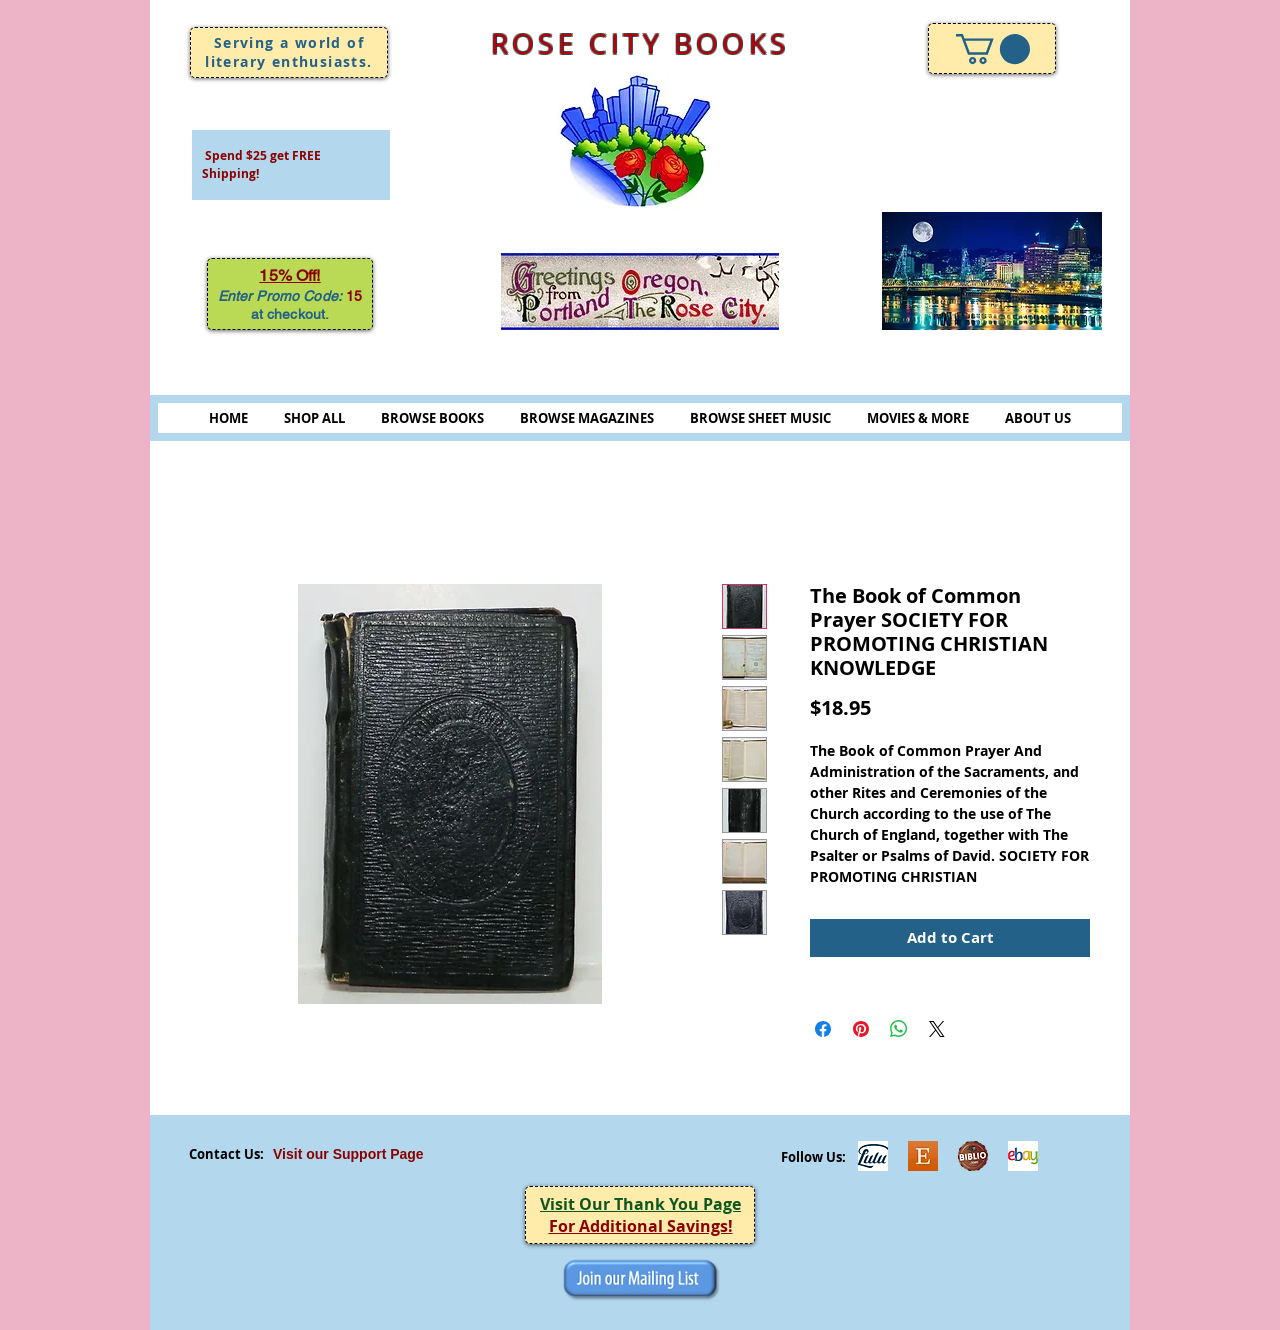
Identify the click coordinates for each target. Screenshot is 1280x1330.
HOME (228, 418)
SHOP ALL (314, 418)
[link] (993, 49)
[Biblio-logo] (973, 1156)
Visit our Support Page (348, 1154)
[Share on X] (937, 1029)
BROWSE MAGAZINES (587, 418)
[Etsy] (923, 1156)
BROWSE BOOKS (432, 418)
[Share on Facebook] (823, 1029)
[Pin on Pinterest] (861, 1029)
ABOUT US (1038, 418)
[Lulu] (873, 1156)
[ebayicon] (1023, 1156)
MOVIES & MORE (918, 418)
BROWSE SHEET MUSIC (760, 418)
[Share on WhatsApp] (899, 1029)
